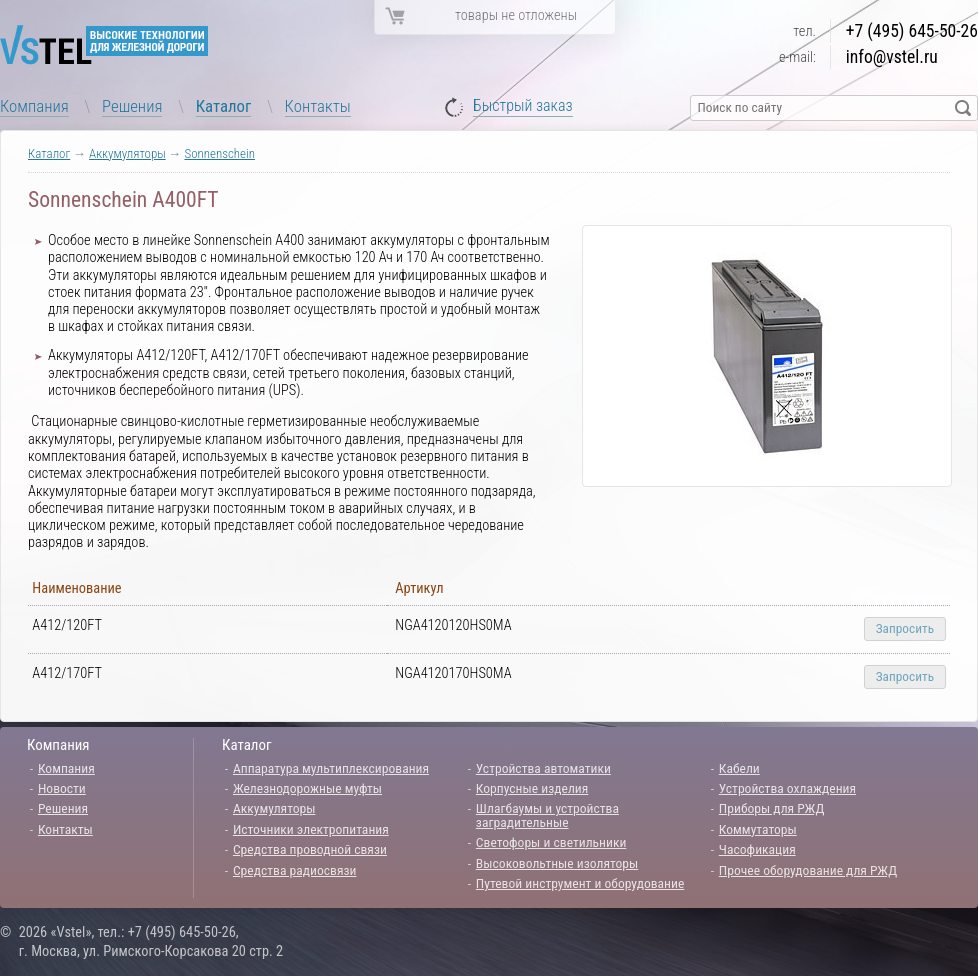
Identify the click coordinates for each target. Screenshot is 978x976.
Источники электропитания (311, 829)
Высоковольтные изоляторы (557, 863)
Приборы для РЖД (772, 808)
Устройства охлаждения (787, 788)
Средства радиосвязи (295, 870)
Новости (62, 788)
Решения (132, 106)
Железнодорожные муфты (307, 788)
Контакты (318, 106)
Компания (34, 106)
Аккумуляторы (127, 153)
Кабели (739, 768)
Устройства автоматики (543, 768)
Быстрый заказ (523, 106)
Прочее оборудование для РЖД (808, 870)
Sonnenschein (219, 153)
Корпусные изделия (532, 788)
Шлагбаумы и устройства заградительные (547, 815)
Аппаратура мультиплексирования (331, 768)
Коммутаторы (758, 829)
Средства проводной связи (310, 849)
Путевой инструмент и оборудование (580, 883)
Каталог (224, 106)
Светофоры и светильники (551, 842)
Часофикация (757, 849)
